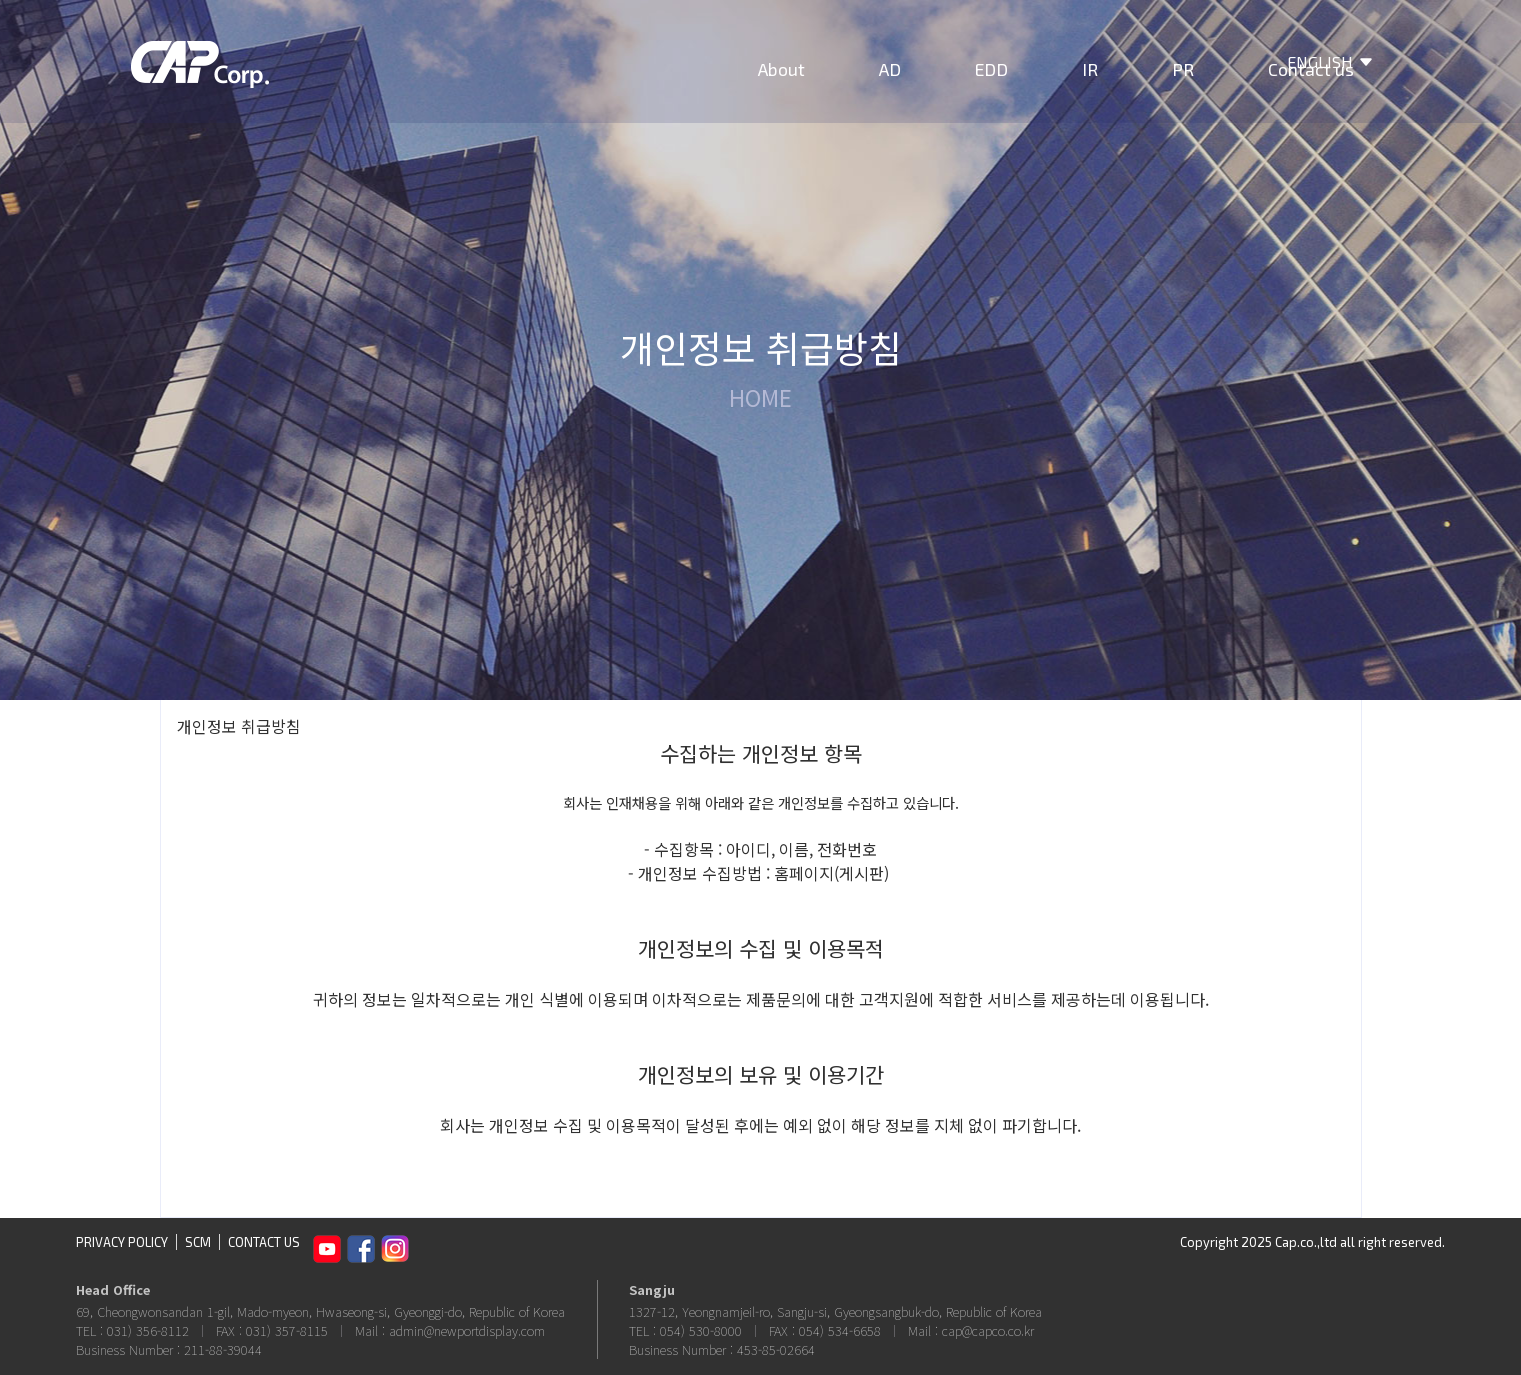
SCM (198, 1242)
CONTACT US (264, 1242)
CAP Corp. (200, 79)
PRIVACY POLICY (122, 1242)
